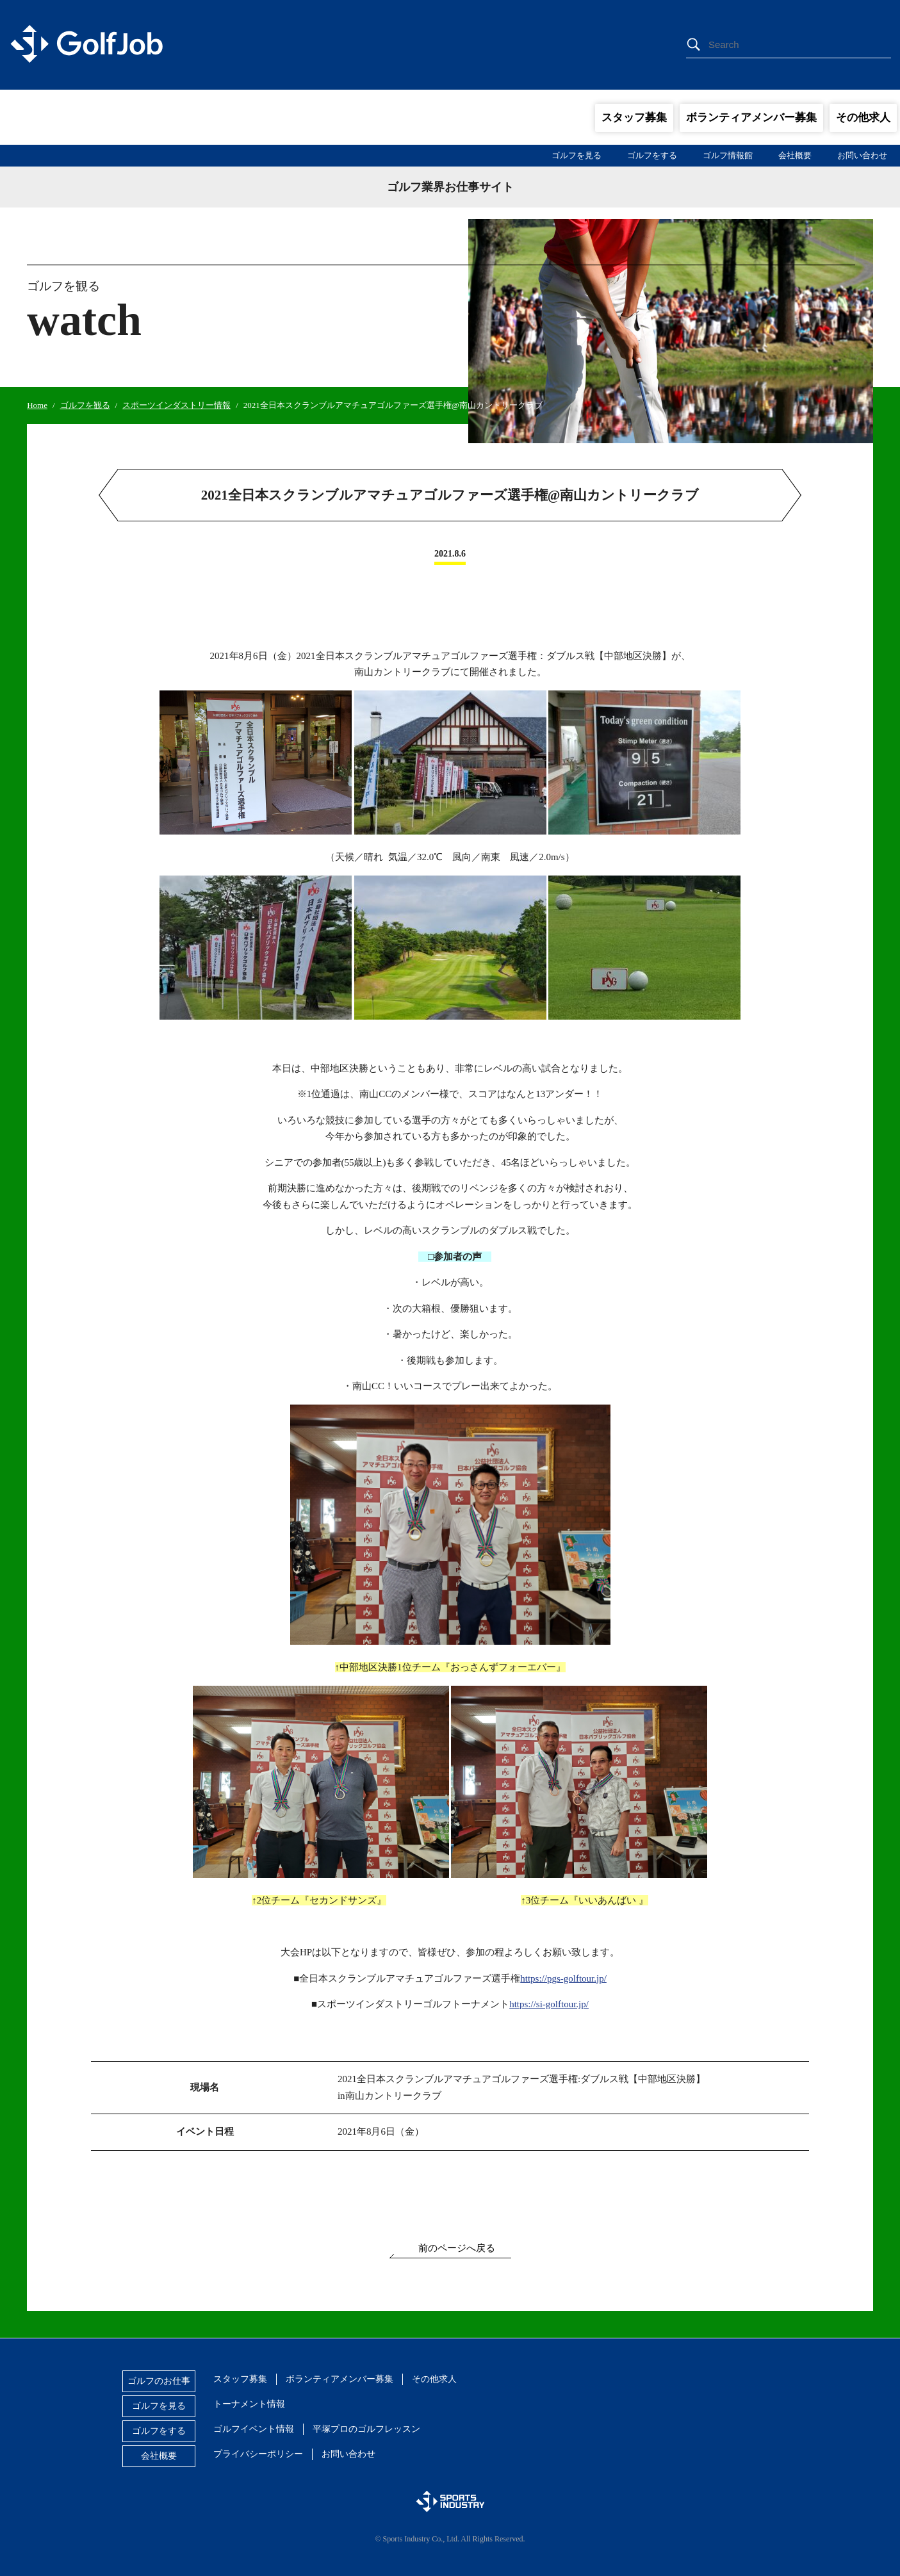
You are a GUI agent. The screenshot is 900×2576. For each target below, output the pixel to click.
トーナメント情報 (249, 2404)
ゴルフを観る (85, 405)
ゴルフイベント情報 (253, 2429)
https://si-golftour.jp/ (549, 2004)
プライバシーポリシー (258, 2454)
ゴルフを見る (576, 155)
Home (37, 405)
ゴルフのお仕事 (158, 2381)
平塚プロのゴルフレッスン (366, 2429)
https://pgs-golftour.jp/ (563, 1978)
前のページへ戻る (456, 2248)
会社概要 (795, 155)
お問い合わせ (862, 155)
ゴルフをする (652, 155)
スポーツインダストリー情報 (176, 405)
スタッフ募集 (634, 117)
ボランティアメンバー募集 (751, 117)
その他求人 (863, 117)
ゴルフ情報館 (728, 155)
